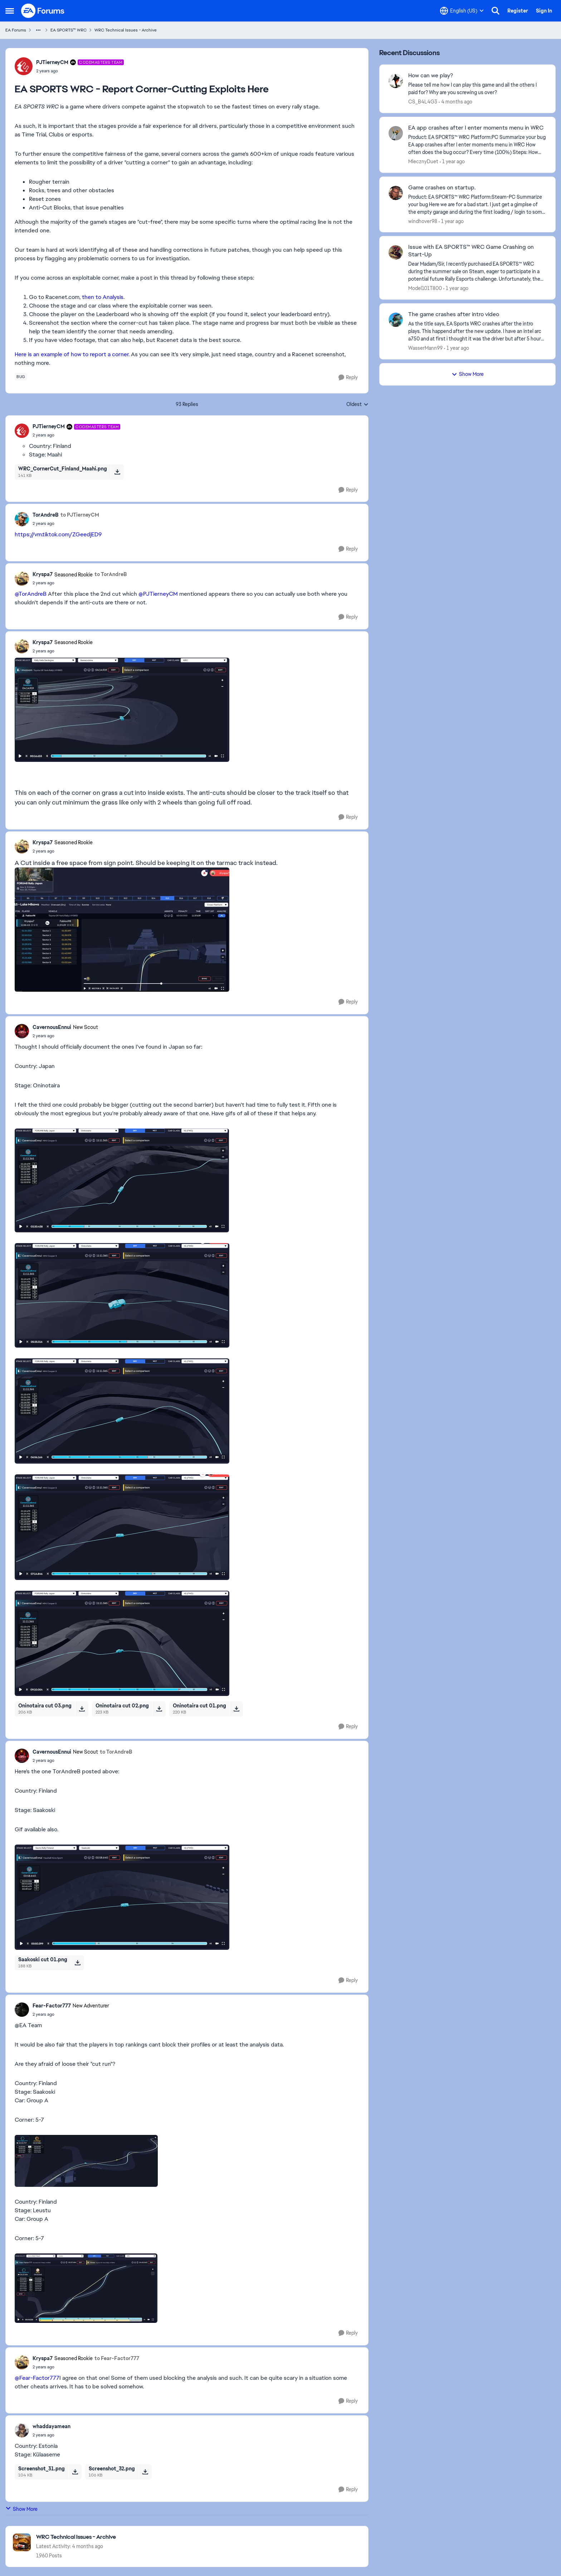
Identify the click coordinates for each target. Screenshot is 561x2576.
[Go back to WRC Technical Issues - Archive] (76, 2537)
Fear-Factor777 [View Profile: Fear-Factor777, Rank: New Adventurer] (52, 2005)
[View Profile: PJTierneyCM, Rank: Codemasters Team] (24, 66)
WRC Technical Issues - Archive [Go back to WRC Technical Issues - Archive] (125, 30)
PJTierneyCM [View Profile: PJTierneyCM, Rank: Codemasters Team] (52, 62)
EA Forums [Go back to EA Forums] (15, 30)
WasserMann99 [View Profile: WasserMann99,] (425, 348)
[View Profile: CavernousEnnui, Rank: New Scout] (22, 1031)
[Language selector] (462, 11)
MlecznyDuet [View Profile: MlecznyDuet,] (423, 161)
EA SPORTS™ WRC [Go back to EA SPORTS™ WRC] (68, 30)
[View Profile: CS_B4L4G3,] (396, 81)
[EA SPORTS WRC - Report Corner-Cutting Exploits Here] (76, 435)
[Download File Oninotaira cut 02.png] (159, 1708)
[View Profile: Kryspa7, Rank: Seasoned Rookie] (22, 578)
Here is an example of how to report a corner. (72, 354)
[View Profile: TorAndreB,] (22, 519)
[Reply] (348, 377)
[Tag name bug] (21, 377)
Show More (21, 2508)
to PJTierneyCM (79, 515)
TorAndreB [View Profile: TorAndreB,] (46, 515)
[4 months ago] (455, 102)
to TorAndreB (110, 574)
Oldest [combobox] (357, 404)
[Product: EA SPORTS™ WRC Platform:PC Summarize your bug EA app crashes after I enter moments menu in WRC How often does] (477, 145)
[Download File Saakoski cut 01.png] (77, 1962)
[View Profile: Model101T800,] (396, 252)
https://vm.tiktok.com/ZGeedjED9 (58, 534)
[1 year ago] (452, 161)
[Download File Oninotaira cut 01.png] (236, 1708)
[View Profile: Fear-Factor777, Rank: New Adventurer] (22, 2009)
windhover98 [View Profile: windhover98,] (422, 221)
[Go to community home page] (43, 11)
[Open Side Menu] (10, 10)
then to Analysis (102, 297)
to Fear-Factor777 (116, 2358)
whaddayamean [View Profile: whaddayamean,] (51, 2426)
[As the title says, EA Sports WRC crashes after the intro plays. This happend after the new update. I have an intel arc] (477, 331)
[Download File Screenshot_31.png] (75, 2471)
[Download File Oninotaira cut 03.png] (81, 1708)
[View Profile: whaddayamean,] (22, 2430)
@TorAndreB (31, 594)
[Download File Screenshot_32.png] (145, 2471)
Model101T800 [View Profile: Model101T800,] (425, 288)
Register (517, 11)
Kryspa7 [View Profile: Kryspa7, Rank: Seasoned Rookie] (43, 574)
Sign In (544, 11)
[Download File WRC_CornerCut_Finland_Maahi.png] (117, 471)
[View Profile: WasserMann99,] (396, 320)
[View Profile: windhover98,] (396, 193)
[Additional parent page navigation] (38, 30)
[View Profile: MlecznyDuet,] (396, 133)
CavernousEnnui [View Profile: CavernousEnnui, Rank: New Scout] (52, 1027)
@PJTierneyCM (158, 594)
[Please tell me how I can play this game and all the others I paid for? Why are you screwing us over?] (477, 88)
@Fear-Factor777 (37, 2378)
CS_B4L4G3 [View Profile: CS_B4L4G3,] (422, 101)
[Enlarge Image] (187, 710)
